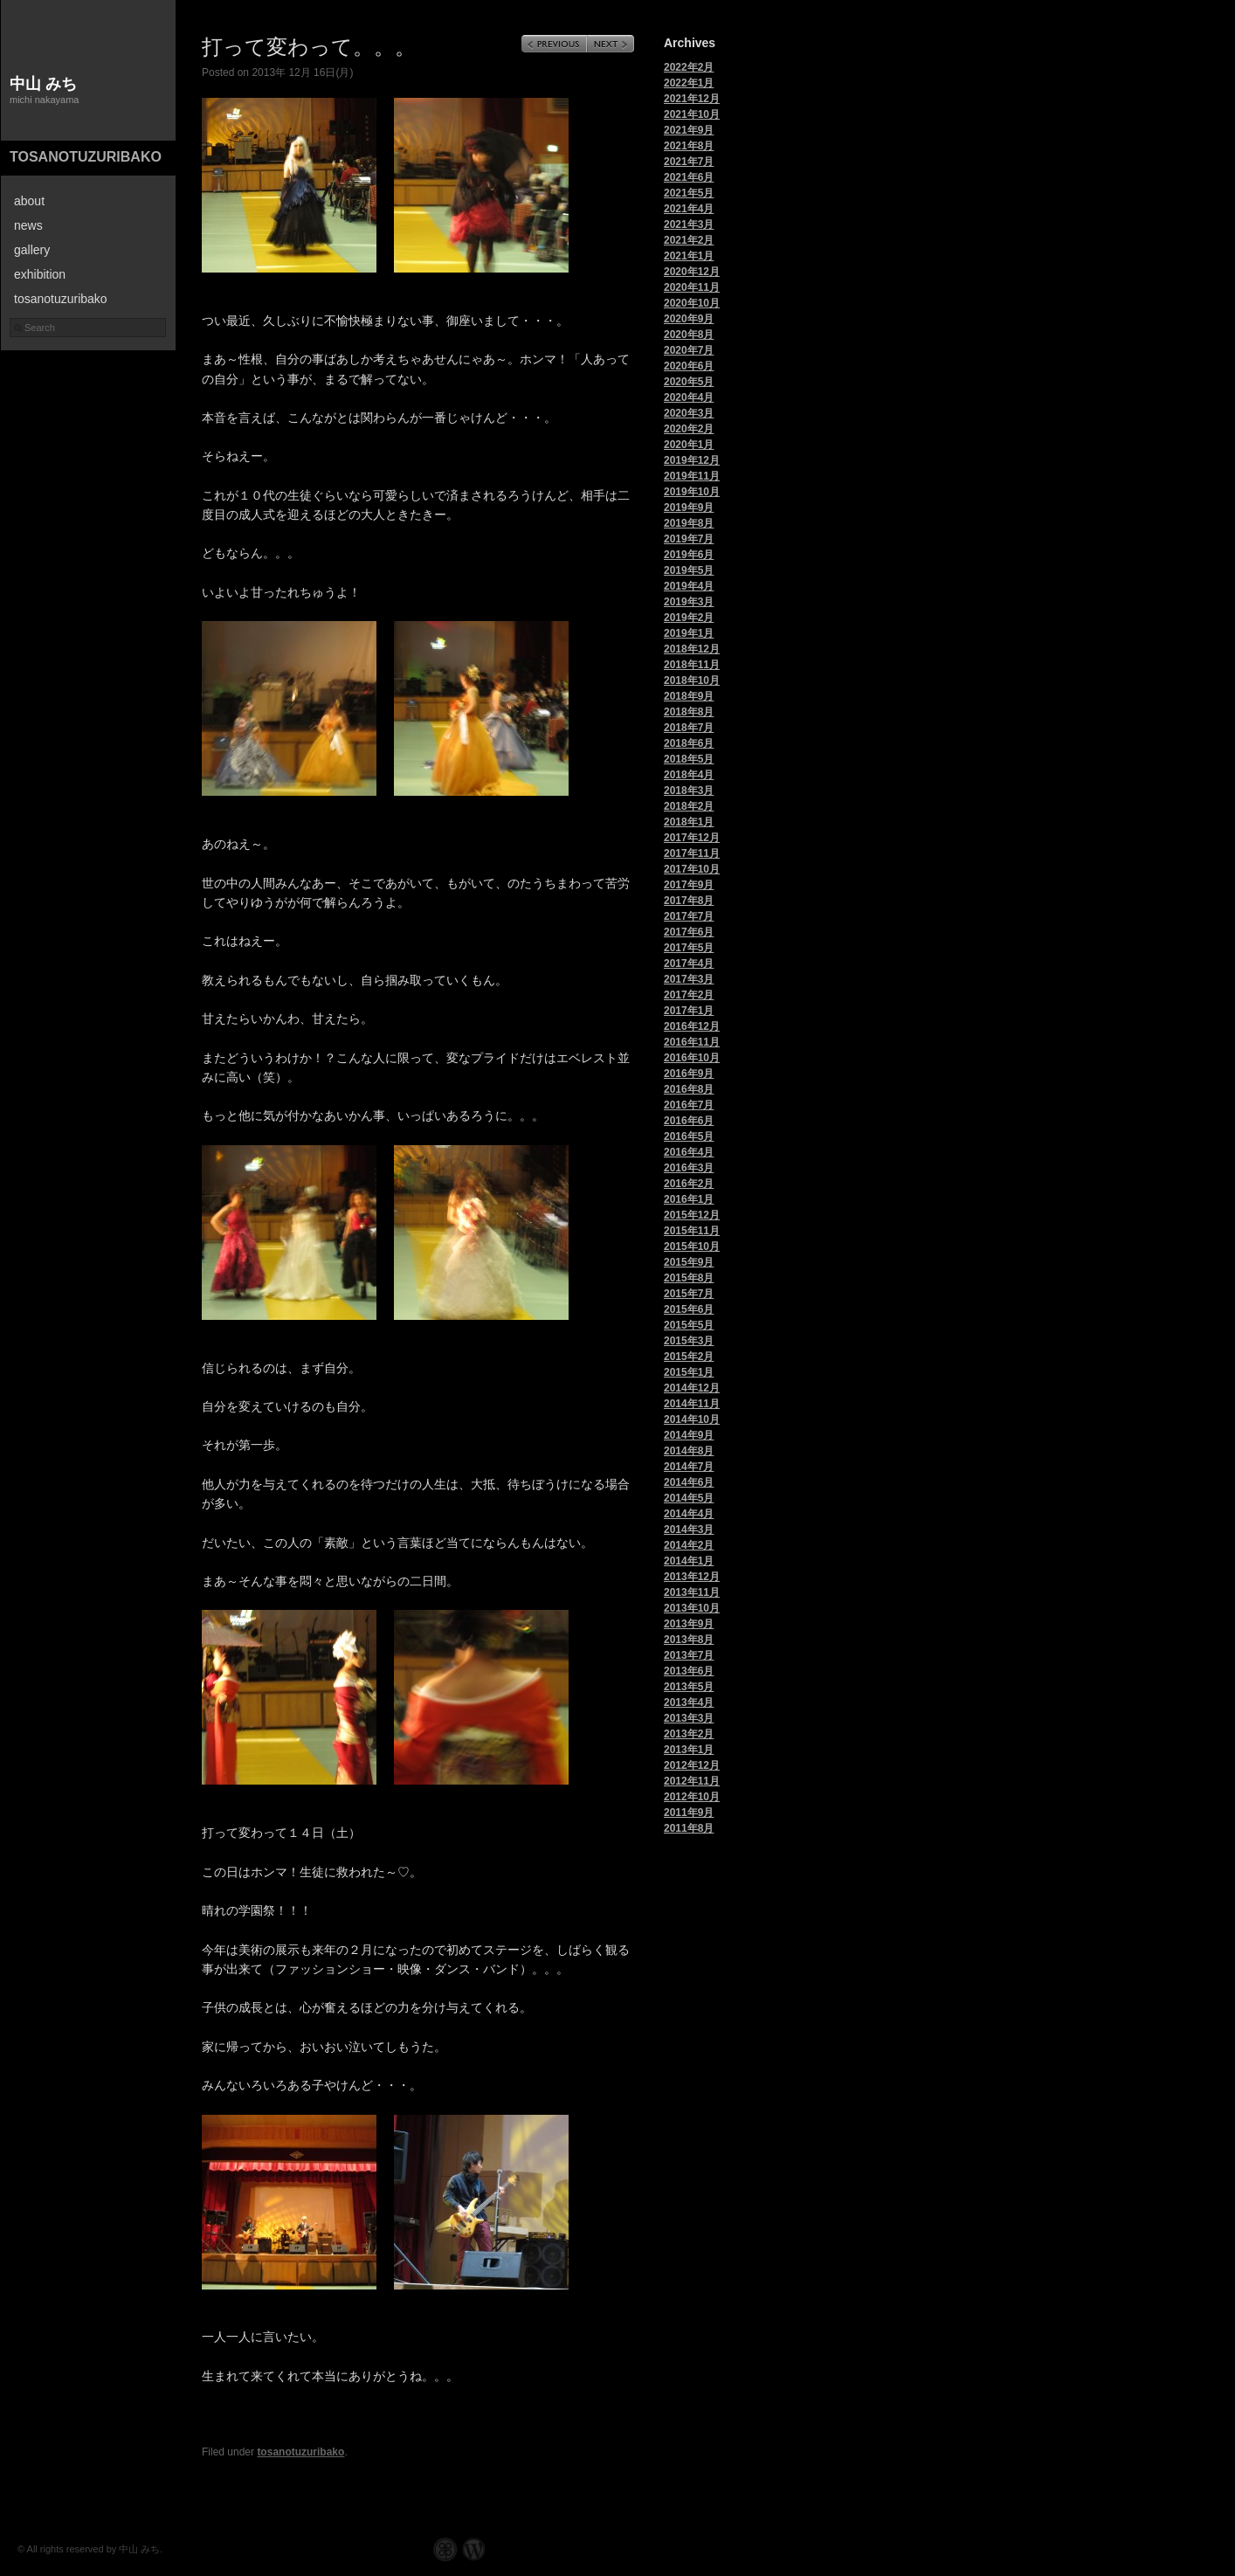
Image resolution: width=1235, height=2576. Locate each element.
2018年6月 (689, 743)
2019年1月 (689, 633)
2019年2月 (689, 617)
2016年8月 (689, 1089)
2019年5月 (689, 570)
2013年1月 (689, 1750)
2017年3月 (689, 979)
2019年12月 (692, 460)
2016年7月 (689, 1105)
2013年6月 (689, 1671)
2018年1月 (689, 822)
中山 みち (43, 84)
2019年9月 (689, 507)
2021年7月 (689, 161)
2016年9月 (689, 1073)
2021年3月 (689, 224)
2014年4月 (689, 1514)
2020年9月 (689, 319)
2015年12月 (692, 1215)
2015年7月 (689, 1294)
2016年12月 (692, 1026)
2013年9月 (689, 1624)
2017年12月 (692, 838)
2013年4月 (689, 1702)
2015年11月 (692, 1231)
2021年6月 (689, 177)
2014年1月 (689, 1561)
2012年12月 (692, 1765)
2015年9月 (689, 1262)
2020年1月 (689, 445)
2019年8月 (689, 523)
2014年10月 (692, 1419)
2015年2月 (689, 1356)
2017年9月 (689, 885)
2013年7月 (689, 1655)
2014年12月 (692, 1388)
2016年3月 (689, 1168)
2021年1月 (689, 256)
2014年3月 (689, 1529)
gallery (32, 250)
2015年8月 (689, 1278)
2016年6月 (689, 1121)
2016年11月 (692, 1042)
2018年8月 (689, 712)
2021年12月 (692, 99)
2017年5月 (689, 948)
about (29, 201)
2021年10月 (692, 114)
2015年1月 (689, 1372)
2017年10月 (692, 869)
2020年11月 (692, 287)
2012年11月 (692, 1781)
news (28, 225)
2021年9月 (689, 130)
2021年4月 (689, 209)
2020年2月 (689, 429)
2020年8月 (689, 334)
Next (610, 43)
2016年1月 (689, 1199)
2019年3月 (689, 602)
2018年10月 (692, 680)
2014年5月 (689, 1498)
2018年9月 (689, 696)
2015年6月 (689, 1309)
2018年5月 (689, 759)
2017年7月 (689, 916)
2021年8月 (689, 146)
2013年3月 (689, 1718)
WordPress (474, 2549)
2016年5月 (689, 1136)
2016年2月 (689, 1184)
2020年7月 (689, 350)
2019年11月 (692, 476)
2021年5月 (689, 193)
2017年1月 (689, 1011)
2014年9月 (689, 1435)
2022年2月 (689, 67)
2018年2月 (689, 806)
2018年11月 (692, 665)
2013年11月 (692, 1592)
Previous (554, 43)
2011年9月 (689, 1812)
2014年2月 (689, 1545)
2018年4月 (689, 775)
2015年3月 (689, 1341)
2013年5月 (689, 1687)
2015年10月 (692, 1246)
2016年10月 (692, 1058)
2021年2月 (689, 240)
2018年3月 (689, 790)
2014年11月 (692, 1404)
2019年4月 (689, 586)
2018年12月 (692, 649)
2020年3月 (689, 413)
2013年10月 (692, 1608)
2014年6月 (689, 1482)
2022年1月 (689, 83)
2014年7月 (689, 1467)
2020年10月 (692, 303)
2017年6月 (689, 932)
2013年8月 (689, 1639)
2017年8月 (689, 900)
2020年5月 (689, 382)
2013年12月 (692, 1577)
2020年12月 (692, 272)
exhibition (40, 274)
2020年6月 (689, 366)
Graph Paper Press (445, 2549)
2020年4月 (689, 397)
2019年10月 (692, 492)
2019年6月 (689, 555)
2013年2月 (689, 1734)
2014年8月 (689, 1451)
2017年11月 (692, 853)
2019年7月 (689, 539)
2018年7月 (689, 728)
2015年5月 (689, 1325)
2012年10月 (692, 1797)
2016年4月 (689, 1152)
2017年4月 (689, 963)
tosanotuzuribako (86, 156)
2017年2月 (689, 995)
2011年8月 (689, 1828)
